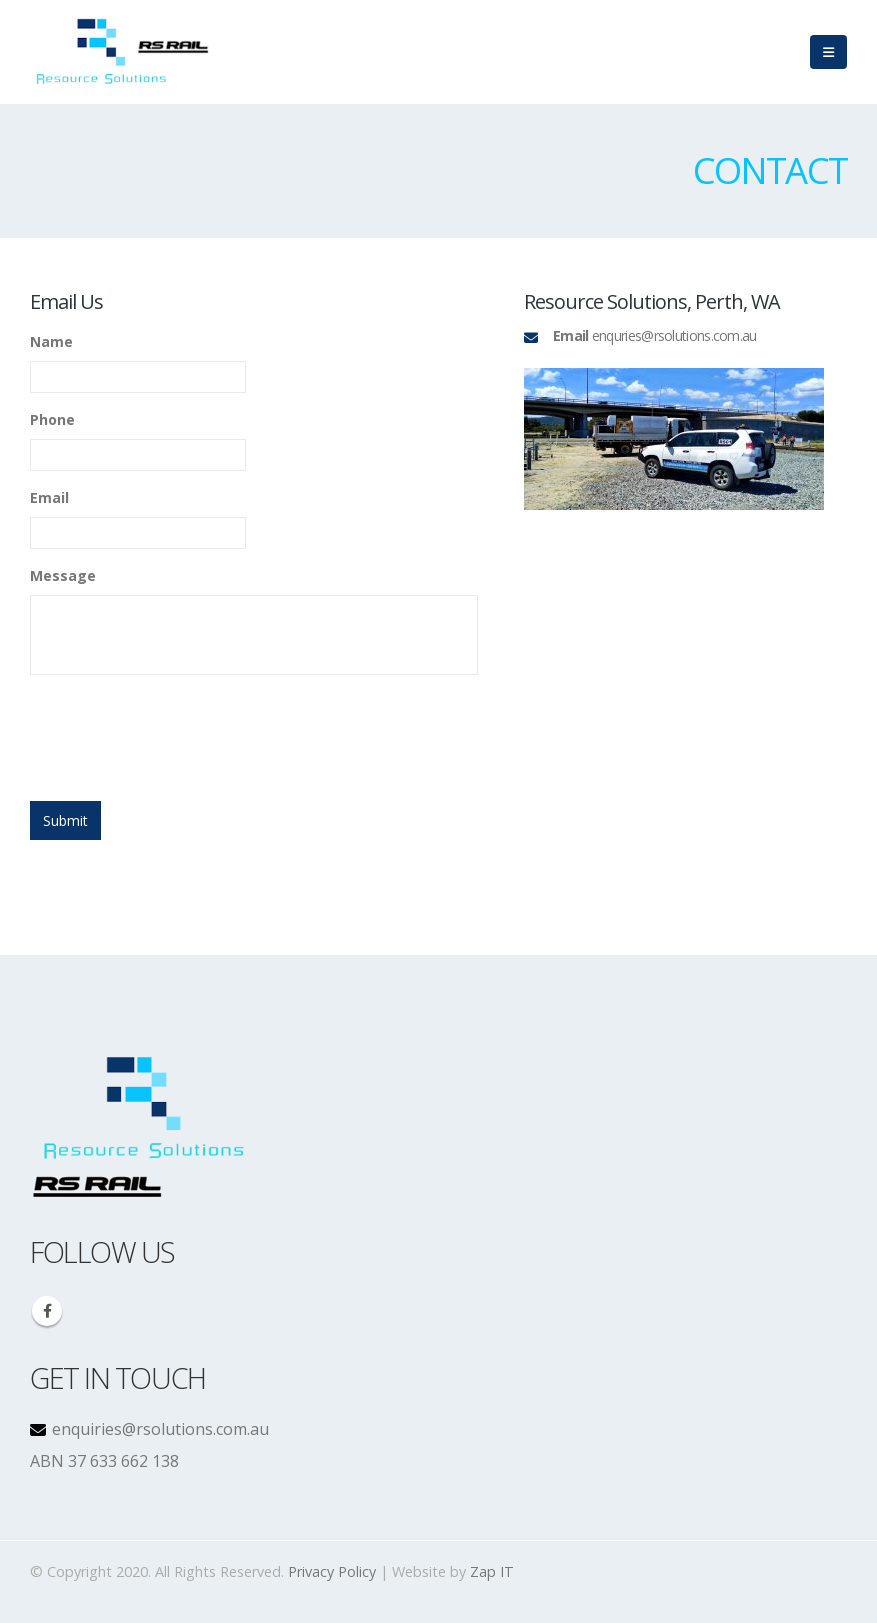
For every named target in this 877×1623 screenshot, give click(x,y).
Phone (52, 420)
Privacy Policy (332, 1571)
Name (51, 342)
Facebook (47, 1311)
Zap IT (492, 1571)
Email (49, 498)
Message (63, 576)
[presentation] (182, 730)
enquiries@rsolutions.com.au (158, 1429)
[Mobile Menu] (828, 52)
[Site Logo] (123, 52)
